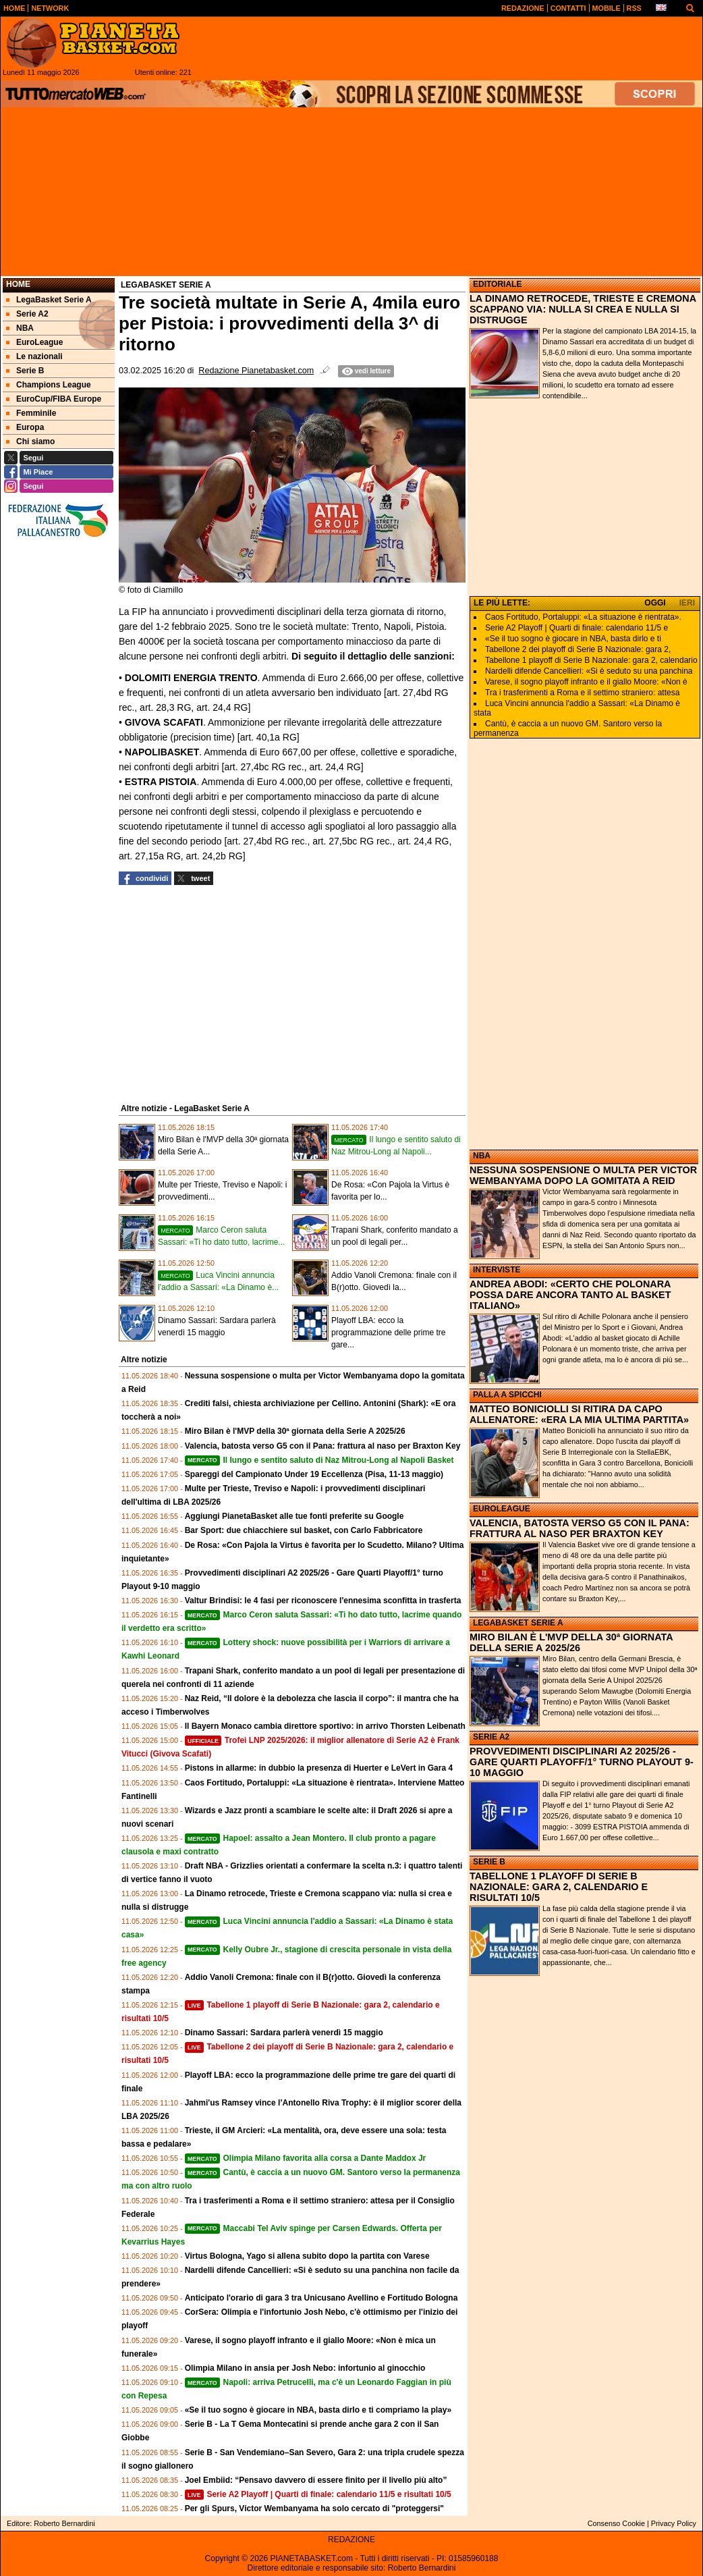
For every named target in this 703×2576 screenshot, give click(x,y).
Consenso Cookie (616, 2523)
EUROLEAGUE (501, 1508)
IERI (687, 603)
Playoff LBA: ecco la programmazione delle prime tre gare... (388, 1332)
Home (18, 284)
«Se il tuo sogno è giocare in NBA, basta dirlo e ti (573, 638)
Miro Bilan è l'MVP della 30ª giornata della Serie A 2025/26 (295, 1431)
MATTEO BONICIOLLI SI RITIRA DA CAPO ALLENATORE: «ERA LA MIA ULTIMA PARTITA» (579, 1414)
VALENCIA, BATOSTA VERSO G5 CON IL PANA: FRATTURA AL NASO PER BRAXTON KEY (580, 1528)
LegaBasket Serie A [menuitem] (49, 299)
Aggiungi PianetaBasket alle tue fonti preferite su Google (294, 1516)
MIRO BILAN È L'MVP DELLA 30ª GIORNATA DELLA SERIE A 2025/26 (571, 1642)
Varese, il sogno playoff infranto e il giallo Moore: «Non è (586, 682)
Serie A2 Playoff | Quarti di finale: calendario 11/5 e (576, 628)
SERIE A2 (491, 1737)
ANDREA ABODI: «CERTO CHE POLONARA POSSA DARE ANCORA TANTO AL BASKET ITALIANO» (570, 1295)
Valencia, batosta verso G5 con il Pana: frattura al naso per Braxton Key (323, 1446)
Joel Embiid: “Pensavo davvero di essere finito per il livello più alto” (316, 2480)
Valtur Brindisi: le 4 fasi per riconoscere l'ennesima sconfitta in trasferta (323, 1600)
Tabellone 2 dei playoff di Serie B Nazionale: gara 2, (578, 649)
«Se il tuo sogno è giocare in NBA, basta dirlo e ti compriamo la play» (318, 2410)
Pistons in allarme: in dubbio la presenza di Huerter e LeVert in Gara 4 (319, 1768)
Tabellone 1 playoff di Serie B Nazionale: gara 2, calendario (591, 660)
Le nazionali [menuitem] (34, 356)
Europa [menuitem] (25, 427)
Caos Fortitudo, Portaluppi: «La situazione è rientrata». (583, 617)
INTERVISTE (496, 1269)
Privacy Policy (673, 2523)
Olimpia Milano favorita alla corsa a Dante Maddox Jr (305, 2158)
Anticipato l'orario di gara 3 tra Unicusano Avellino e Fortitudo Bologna (321, 2298)
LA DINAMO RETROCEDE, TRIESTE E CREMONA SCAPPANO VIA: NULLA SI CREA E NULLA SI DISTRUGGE (583, 309)
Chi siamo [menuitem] (30, 441)
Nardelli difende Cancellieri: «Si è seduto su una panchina (589, 671)
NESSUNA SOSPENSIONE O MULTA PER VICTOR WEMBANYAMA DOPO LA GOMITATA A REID (583, 1175)
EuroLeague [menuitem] (34, 342)
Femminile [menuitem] (31, 413)
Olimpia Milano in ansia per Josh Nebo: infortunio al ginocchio (305, 2368)
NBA (481, 1155)
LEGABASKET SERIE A (518, 1623)
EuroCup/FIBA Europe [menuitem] (53, 399)
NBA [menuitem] (20, 328)
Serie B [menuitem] (25, 370)
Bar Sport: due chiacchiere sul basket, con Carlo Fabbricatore (304, 1530)
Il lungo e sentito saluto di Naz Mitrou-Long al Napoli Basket (319, 1460)
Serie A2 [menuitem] (27, 314)
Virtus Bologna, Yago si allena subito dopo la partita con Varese (307, 2256)
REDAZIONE (351, 2539)
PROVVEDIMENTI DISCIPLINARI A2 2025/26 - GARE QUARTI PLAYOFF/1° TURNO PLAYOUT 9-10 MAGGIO (582, 1762)
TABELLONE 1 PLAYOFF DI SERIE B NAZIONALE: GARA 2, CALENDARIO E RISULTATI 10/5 (559, 1887)
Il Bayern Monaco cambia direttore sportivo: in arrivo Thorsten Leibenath (325, 1726)
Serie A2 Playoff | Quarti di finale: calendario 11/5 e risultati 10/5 (318, 2494)
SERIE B (489, 1862)
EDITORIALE (497, 284)
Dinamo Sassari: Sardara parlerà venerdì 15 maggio (284, 2032)
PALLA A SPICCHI (507, 1394)
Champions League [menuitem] (48, 385)
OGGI (654, 603)
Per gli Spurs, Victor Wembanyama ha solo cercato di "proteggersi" (314, 2508)
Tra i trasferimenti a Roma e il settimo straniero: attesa (582, 692)
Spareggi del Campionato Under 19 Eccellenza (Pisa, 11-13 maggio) (314, 1474)
